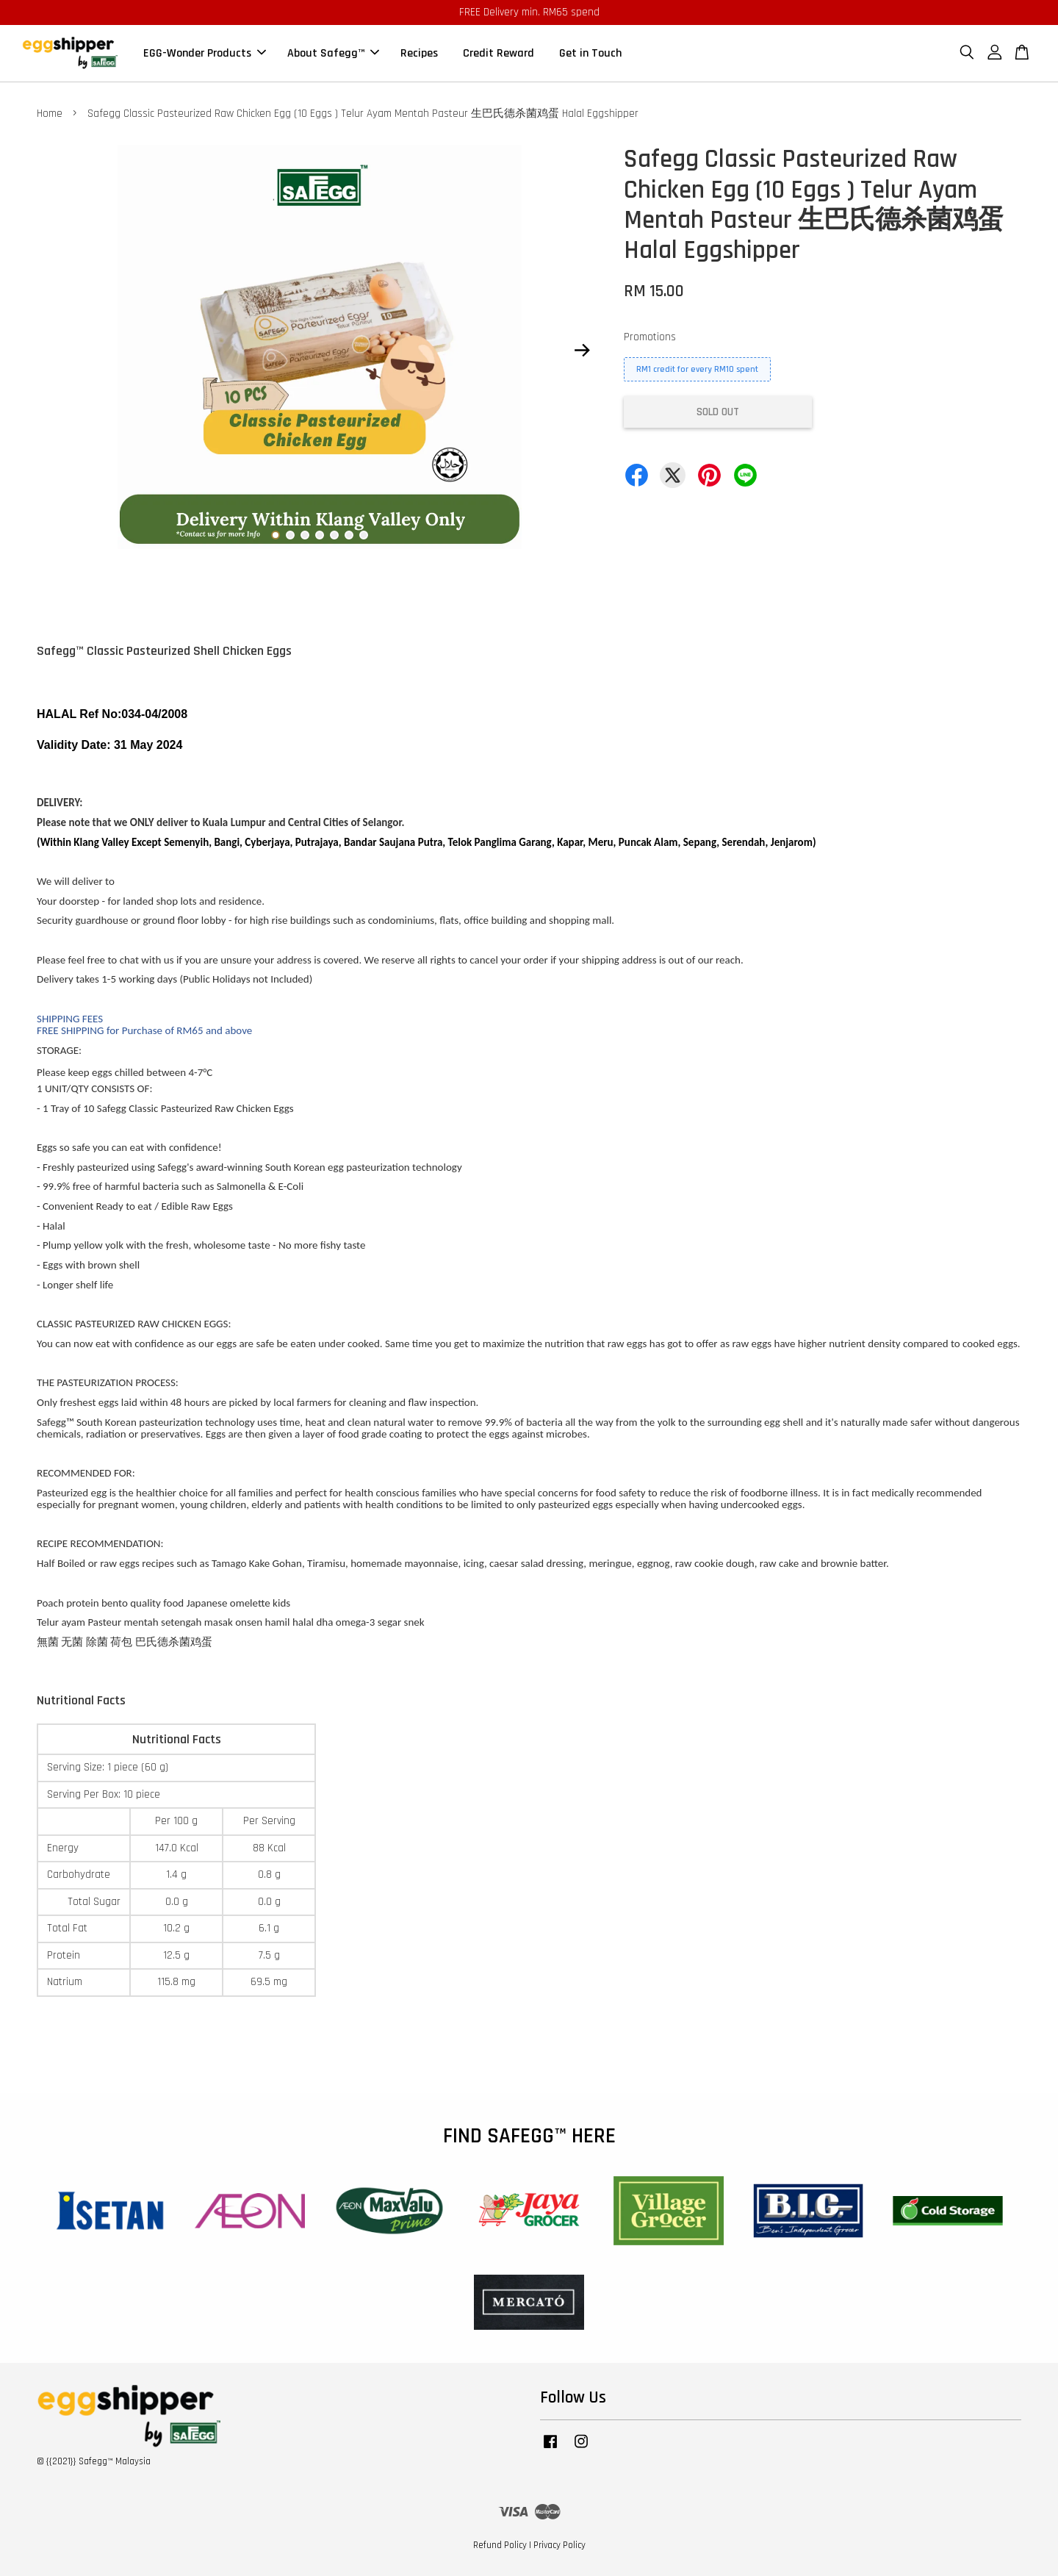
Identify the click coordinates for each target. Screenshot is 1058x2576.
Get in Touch (590, 53)
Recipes (419, 53)
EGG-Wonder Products (204, 53)
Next (582, 349)
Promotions (650, 337)
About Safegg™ (333, 53)
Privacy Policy (559, 2545)
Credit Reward (498, 53)
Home (49, 114)
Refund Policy (500, 2545)
